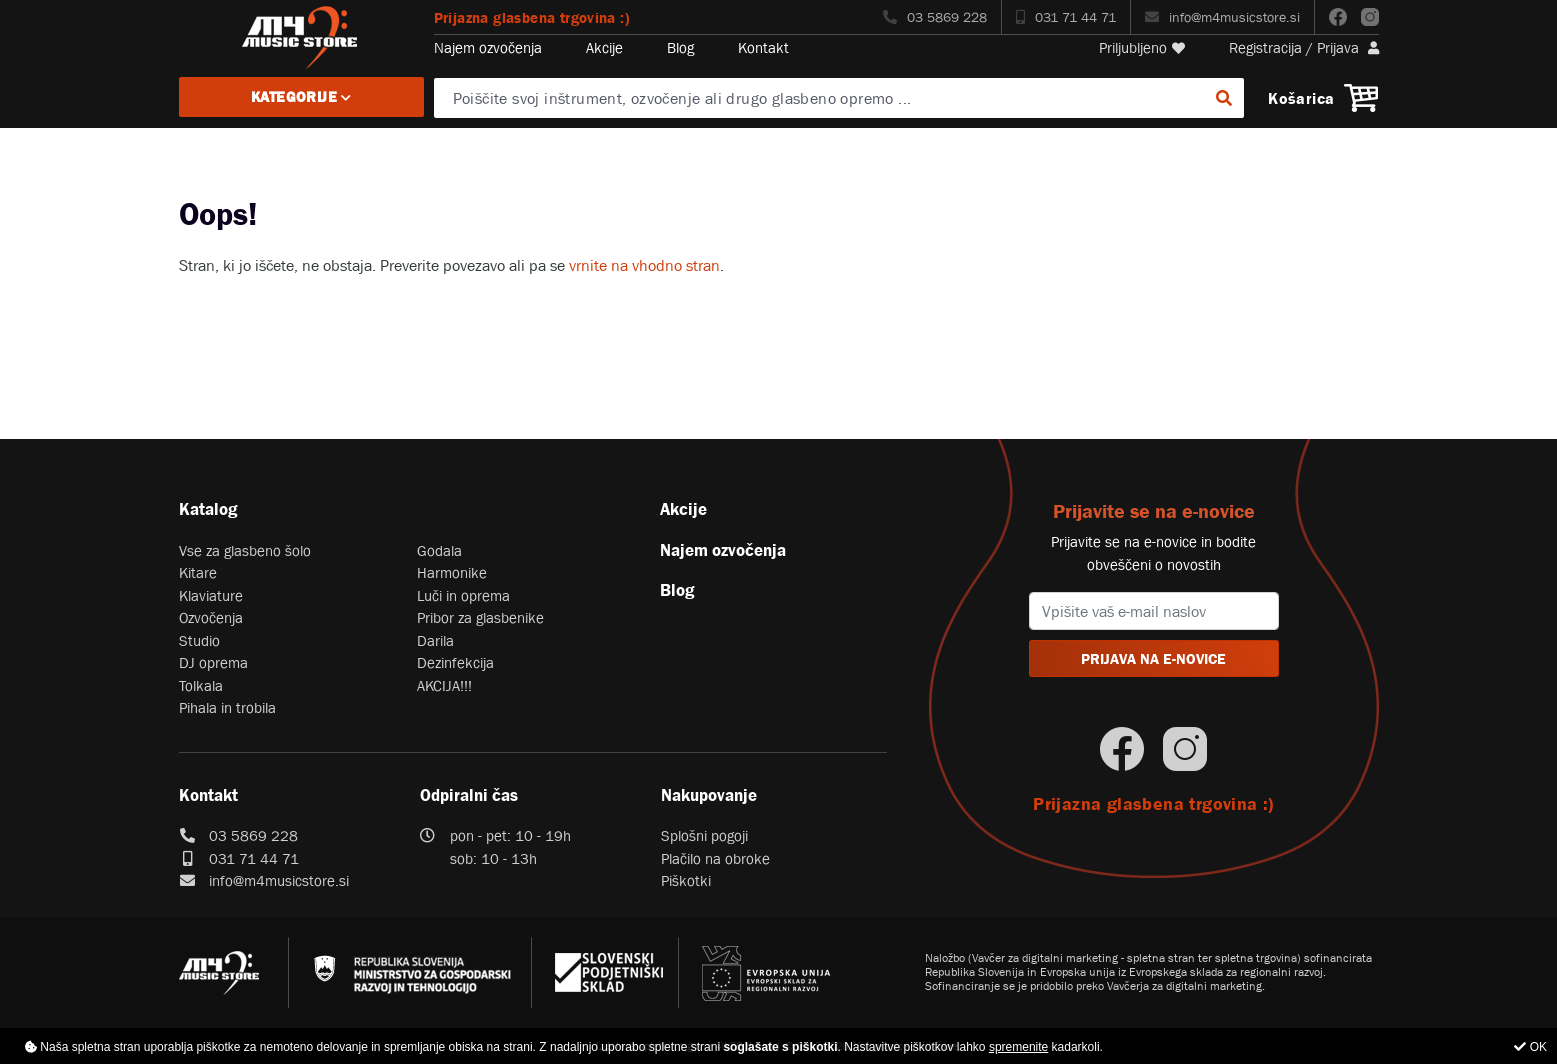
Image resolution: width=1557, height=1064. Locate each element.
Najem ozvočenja (488, 47)
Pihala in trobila (227, 707)
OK (1530, 1047)
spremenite (1018, 1047)
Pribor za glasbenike (480, 617)
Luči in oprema (463, 595)
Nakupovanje (709, 795)
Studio (199, 640)
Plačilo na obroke (715, 858)
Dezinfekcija (455, 662)
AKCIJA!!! (444, 685)
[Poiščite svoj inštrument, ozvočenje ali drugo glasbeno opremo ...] (839, 98)
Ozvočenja (211, 617)
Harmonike (452, 572)
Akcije (604, 47)
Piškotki (686, 880)
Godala (439, 550)
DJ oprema (213, 662)
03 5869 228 (935, 17)
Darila (435, 640)
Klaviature (211, 595)
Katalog (208, 509)
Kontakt (763, 47)
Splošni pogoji (704, 835)
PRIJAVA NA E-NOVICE (1153, 658)
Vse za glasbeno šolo (245, 550)
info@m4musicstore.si (1222, 17)
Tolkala (201, 685)
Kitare (198, 572)
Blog (680, 47)
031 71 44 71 (1066, 17)
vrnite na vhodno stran (644, 265)
